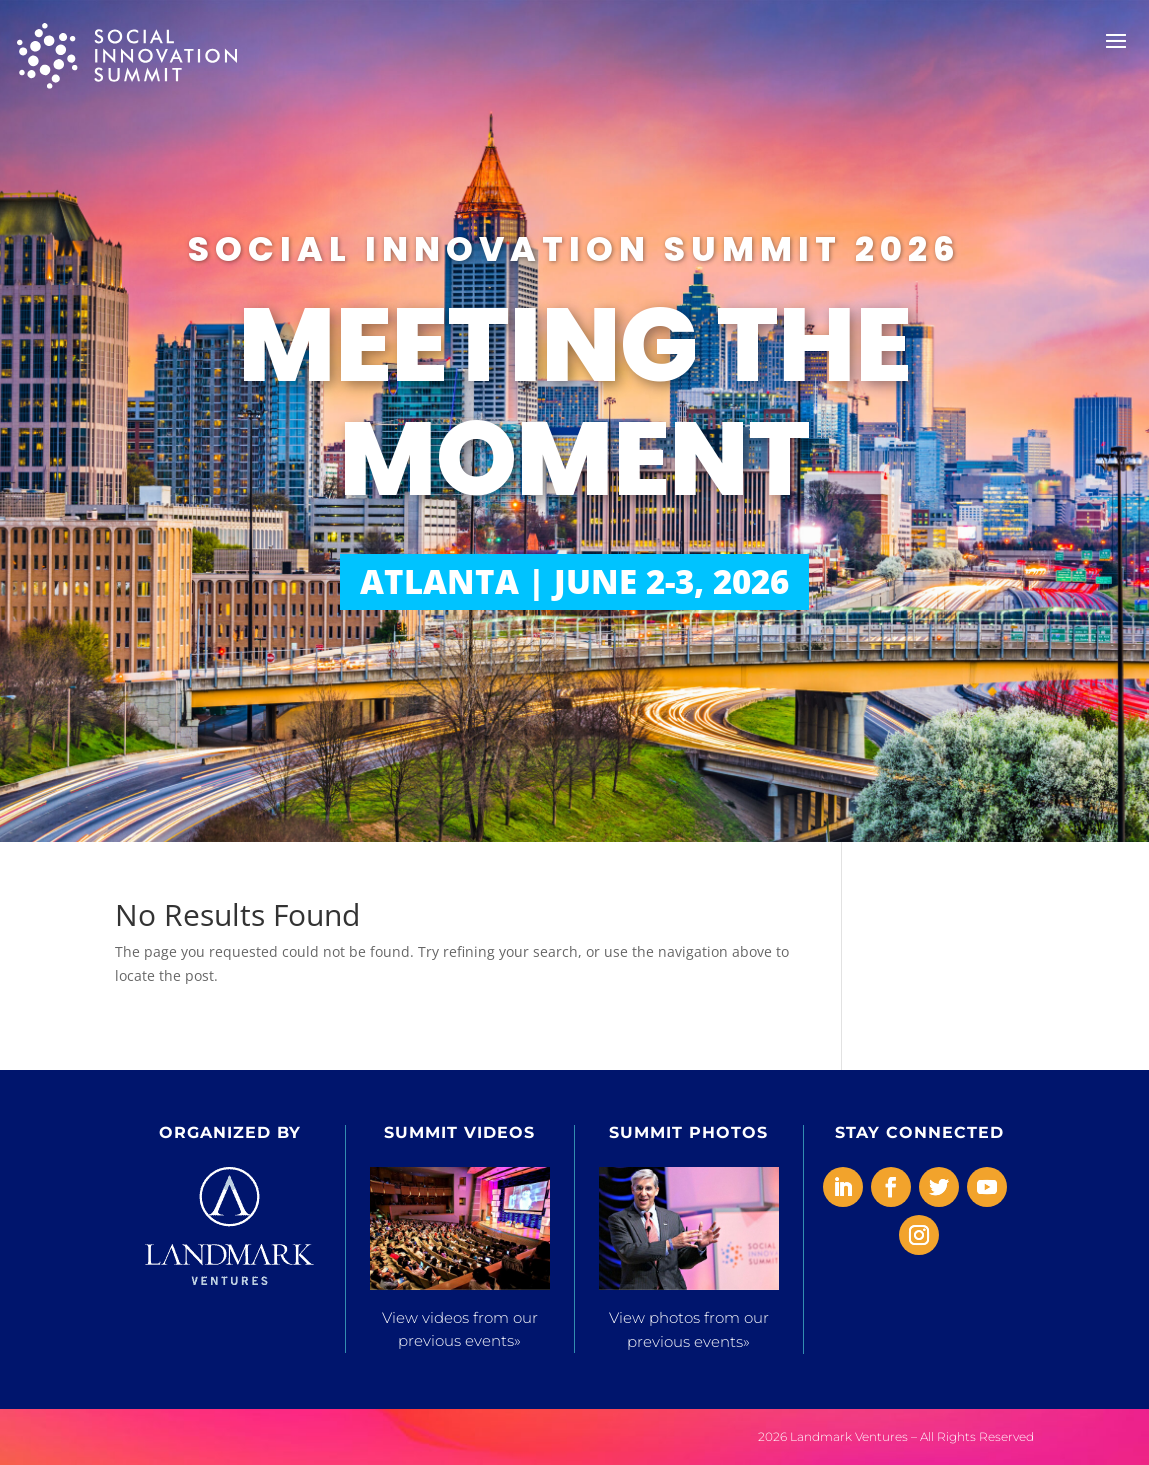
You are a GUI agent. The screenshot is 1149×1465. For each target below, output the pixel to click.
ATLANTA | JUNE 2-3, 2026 (574, 581)
